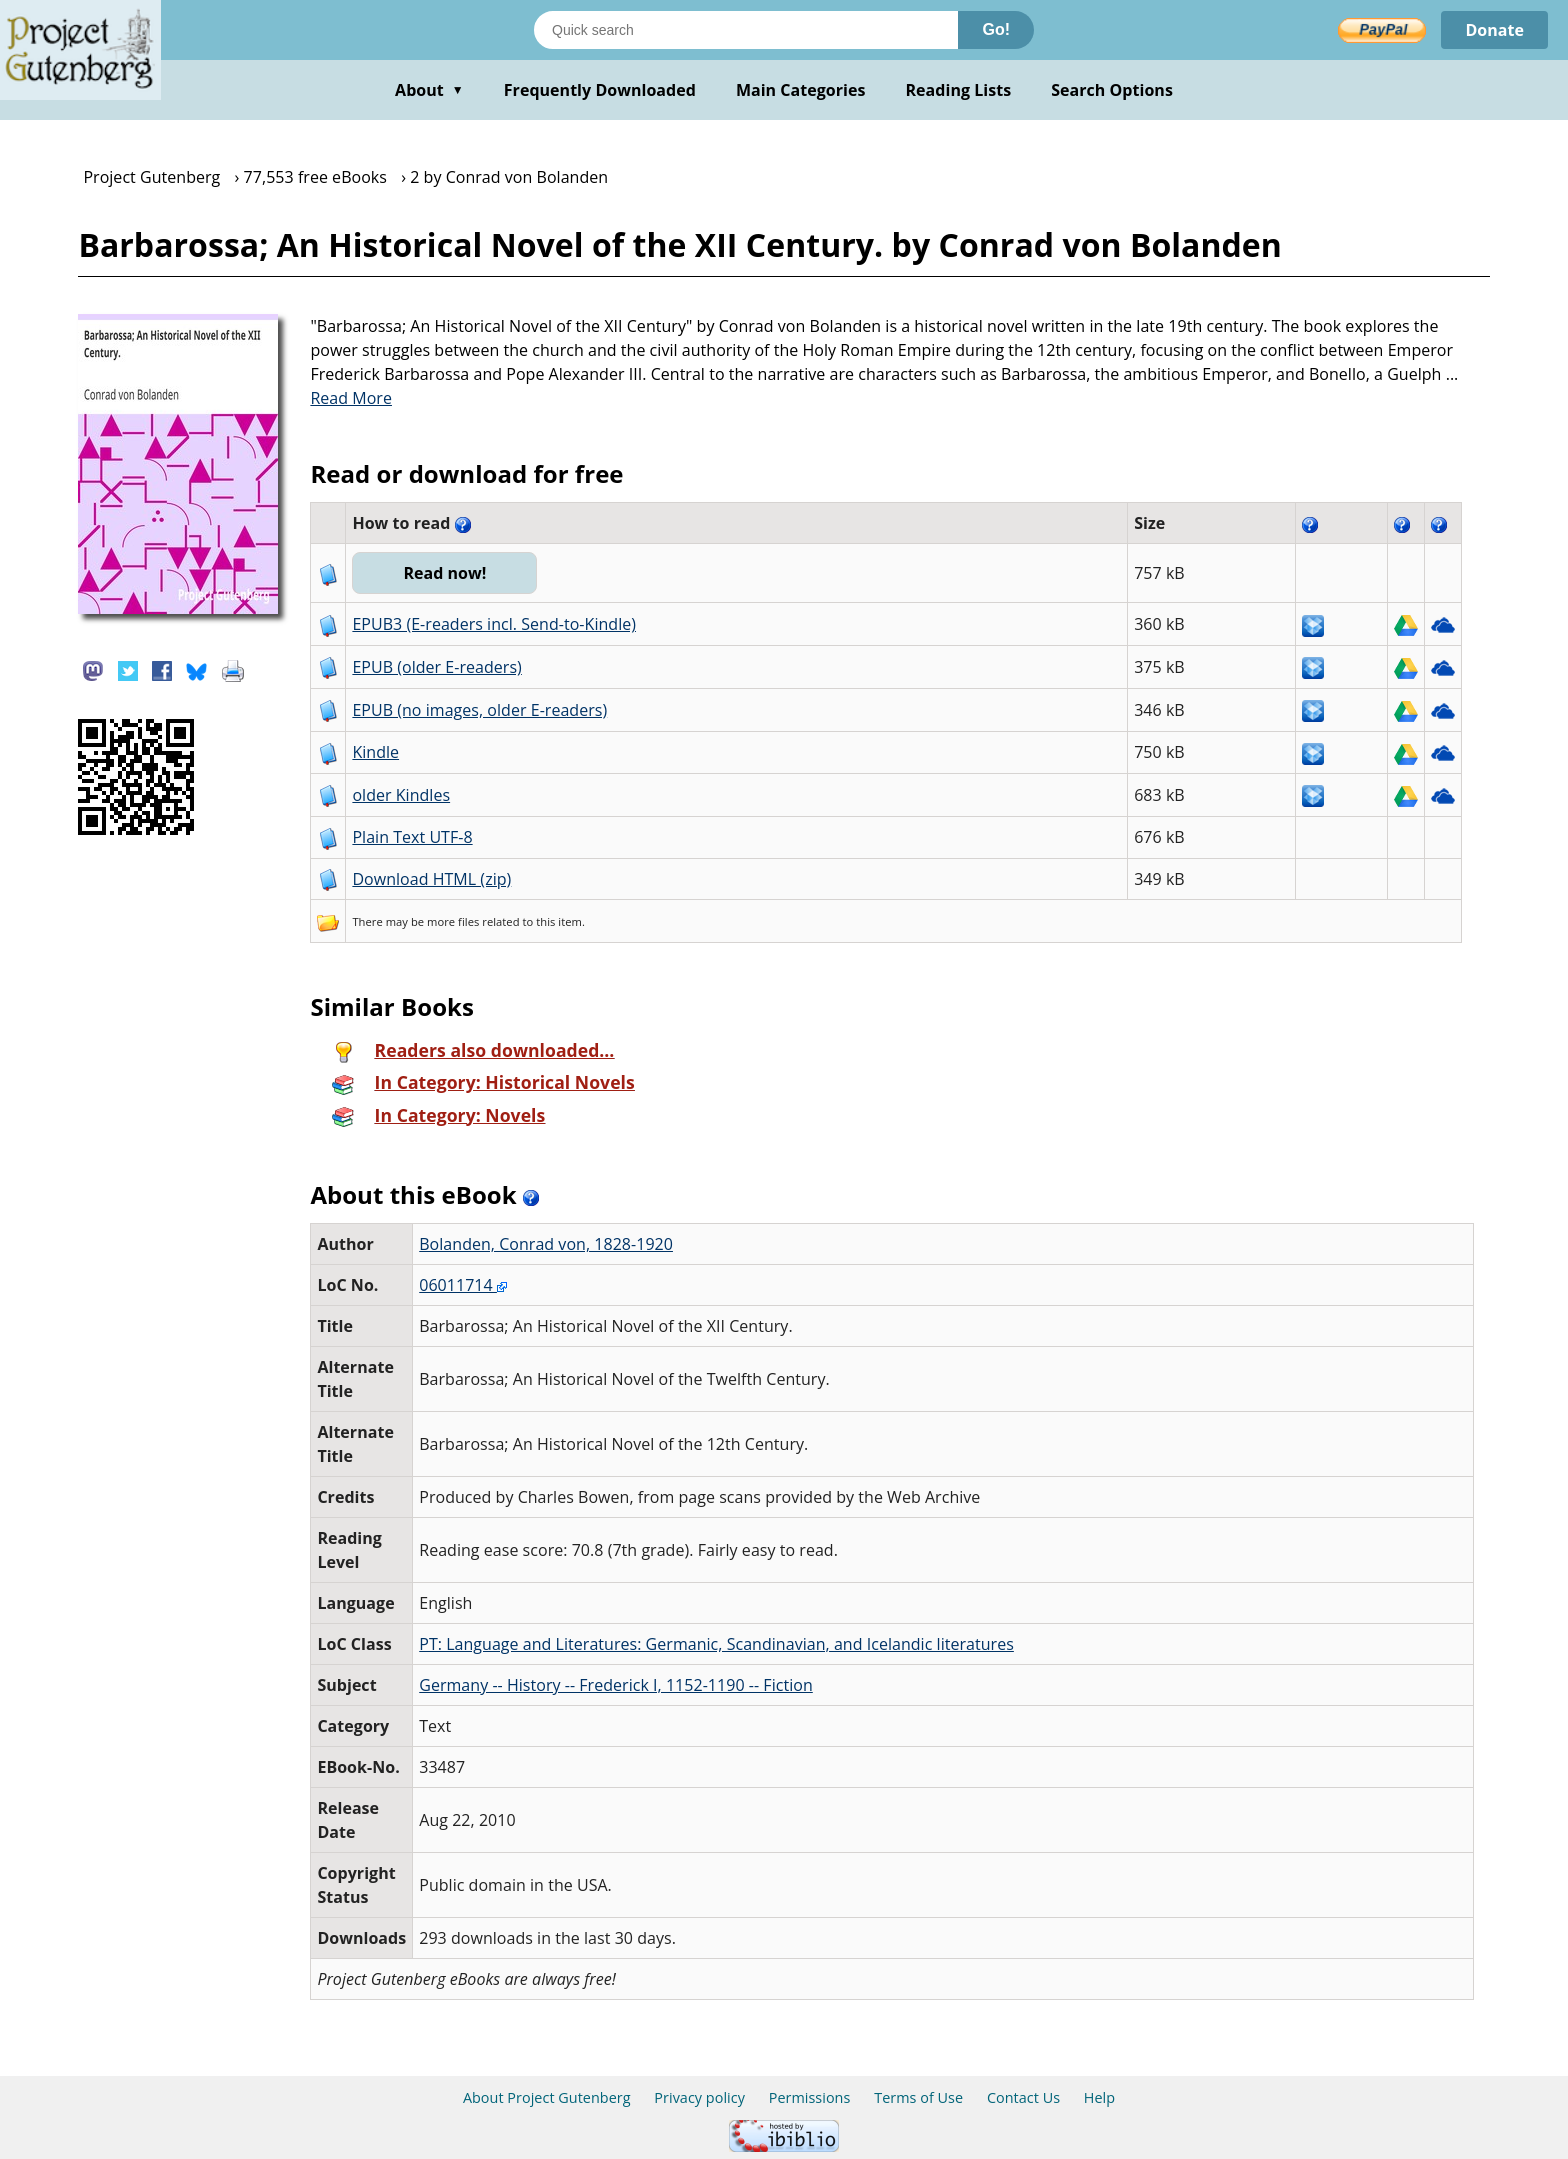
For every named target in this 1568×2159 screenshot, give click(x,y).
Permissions (810, 2097)
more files (453, 921)
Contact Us (1023, 2097)
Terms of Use (918, 2097)
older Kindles (401, 795)
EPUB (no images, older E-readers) (479, 710)
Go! (996, 29)
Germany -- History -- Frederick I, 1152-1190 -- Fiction (616, 1685)
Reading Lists (959, 90)
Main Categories (801, 90)
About (429, 90)
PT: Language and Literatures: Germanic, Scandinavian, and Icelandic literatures (716, 1644)
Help (1099, 2097)
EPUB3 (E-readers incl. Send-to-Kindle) (494, 624)
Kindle (375, 752)
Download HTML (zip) (431, 879)
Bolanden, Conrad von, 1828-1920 (546, 1244)
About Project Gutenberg (547, 2097)
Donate (1494, 30)
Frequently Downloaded (600, 90)
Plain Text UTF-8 (412, 837)
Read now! (444, 573)
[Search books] (746, 30)
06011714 (463, 1285)
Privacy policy (699, 2097)
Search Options (1112, 90)
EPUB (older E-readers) (436, 667)
